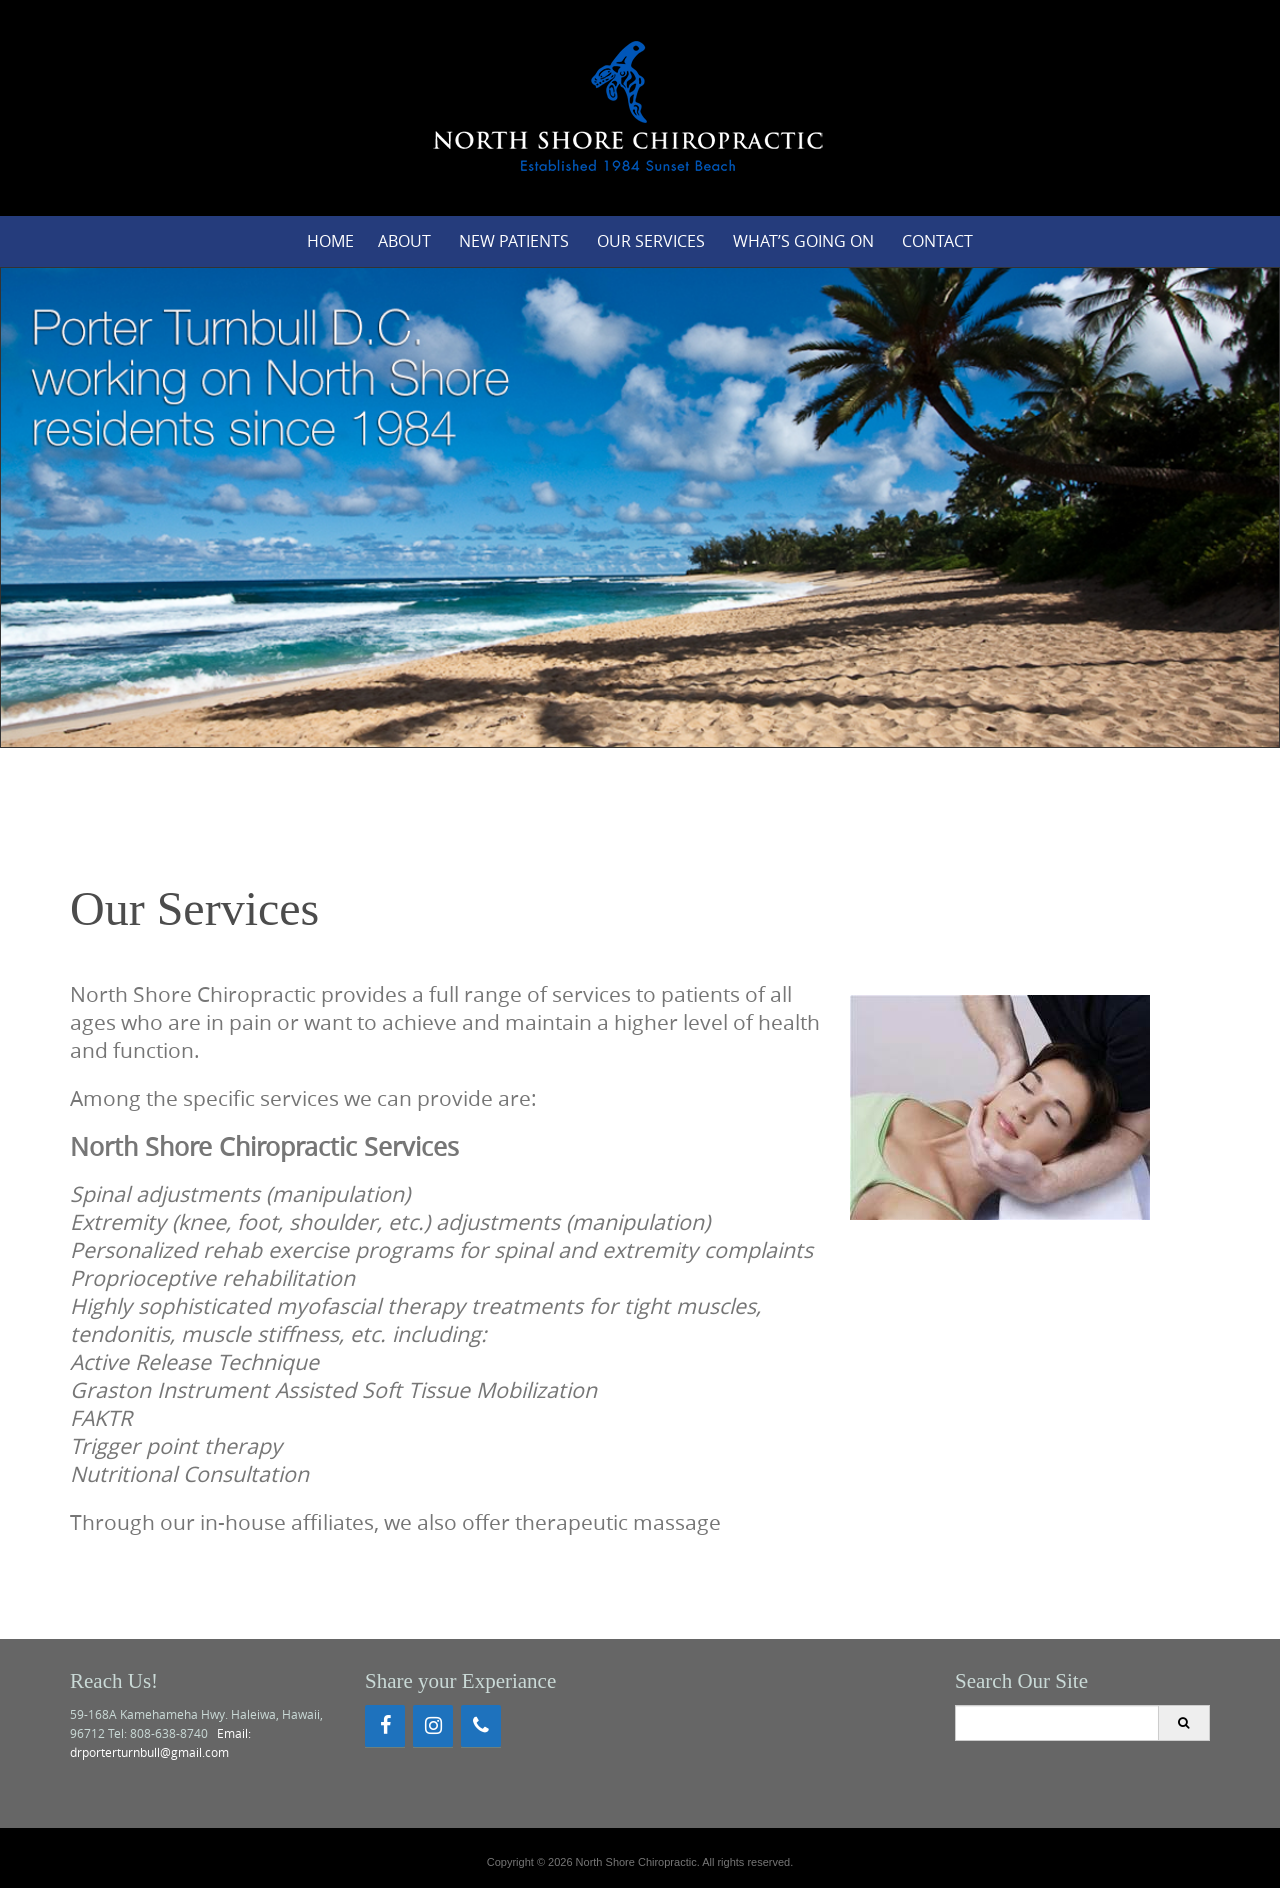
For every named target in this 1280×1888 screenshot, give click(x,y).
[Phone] (481, 1726)
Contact (937, 241)
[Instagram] (433, 1726)
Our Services (651, 241)
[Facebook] (385, 1726)
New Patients (514, 241)
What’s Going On (803, 241)
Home (330, 241)
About (404, 241)
